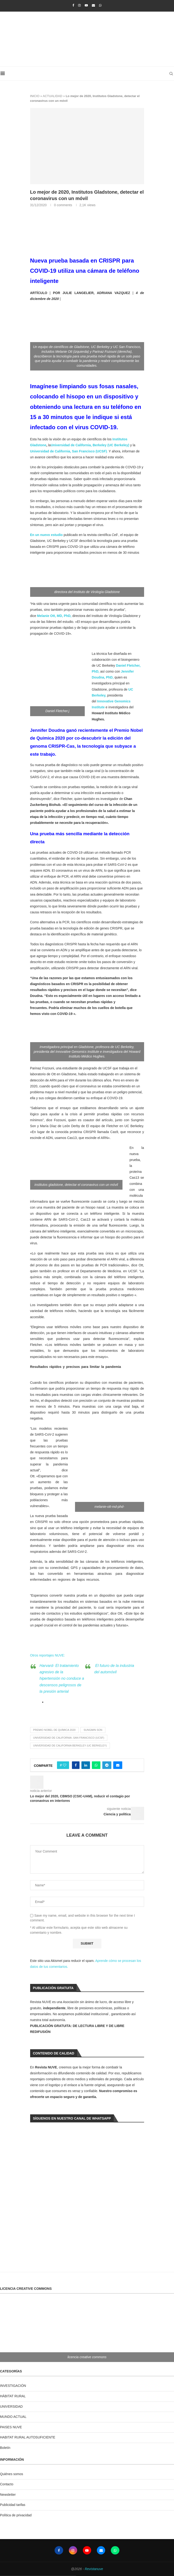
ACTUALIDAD (52, 96)
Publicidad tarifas (12, 2505)
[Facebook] (73, 5)
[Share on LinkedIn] (85, 1765)
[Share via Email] (117, 1765)
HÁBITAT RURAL (13, 2396)
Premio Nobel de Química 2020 (54, 1729)
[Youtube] (86, 5)
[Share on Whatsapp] (96, 1765)
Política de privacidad (16, 2515)
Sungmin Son (93, 1729)
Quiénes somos (11, 2474)
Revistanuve (94, 2569)
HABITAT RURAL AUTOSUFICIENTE (27, 2437)
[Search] (171, 73)
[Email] (93, 5)
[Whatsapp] (100, 5)
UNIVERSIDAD (11, 2406)
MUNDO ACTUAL (13, 2417)
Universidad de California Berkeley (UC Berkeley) (70, 1745)
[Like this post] (64, 1765)
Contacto (6, 2484)
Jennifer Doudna (47, 730)
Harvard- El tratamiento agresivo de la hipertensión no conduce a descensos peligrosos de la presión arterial (62, 1678)
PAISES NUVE (11, 2427)
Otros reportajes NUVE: (47, 1655)
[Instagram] (79, 5)
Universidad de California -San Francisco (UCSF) (68, 1737)
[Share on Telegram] (106, 1765)
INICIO (35, 96)
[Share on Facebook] (76, 1765)
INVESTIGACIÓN (13, 2386)
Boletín (5, 2448)
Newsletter (8, 2494)
